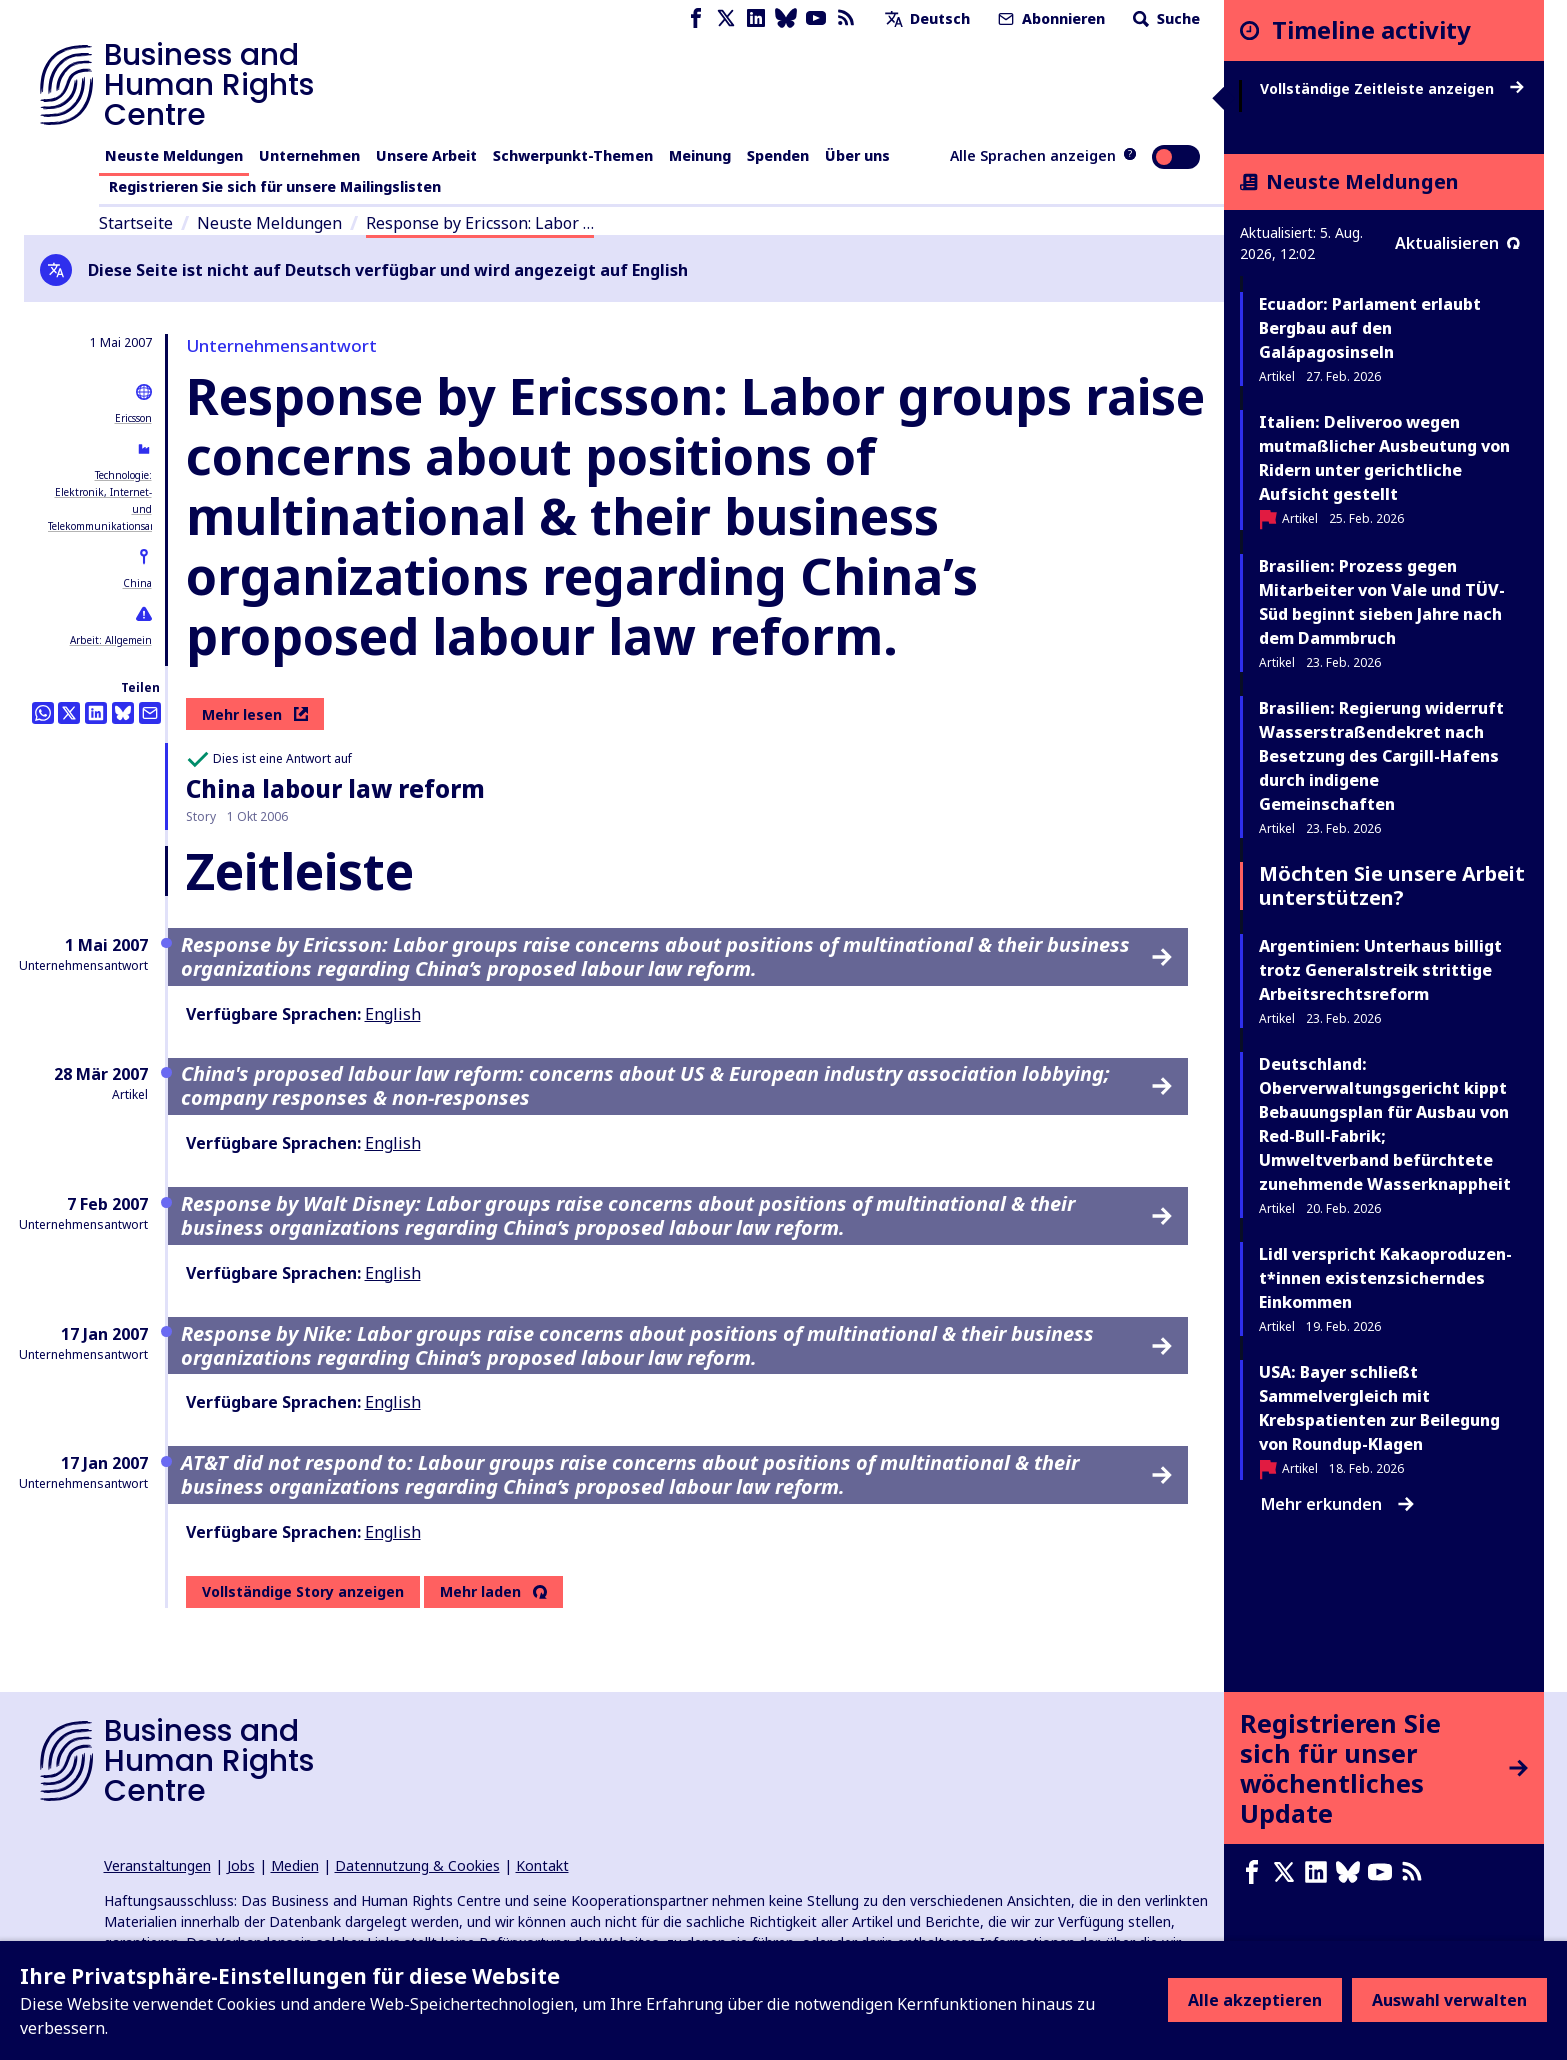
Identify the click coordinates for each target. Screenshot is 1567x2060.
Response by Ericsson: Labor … (480, 223)
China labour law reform (335, 788)
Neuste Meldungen (174, 155)
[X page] (726, 18)
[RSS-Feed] (846, 18)
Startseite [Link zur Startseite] (136, 223)
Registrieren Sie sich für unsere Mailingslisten (275, 186)
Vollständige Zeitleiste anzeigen (1392, 89)
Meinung (700, 155)
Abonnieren (1049, 18)
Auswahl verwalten (1449, 2000)
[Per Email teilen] (150, 713)
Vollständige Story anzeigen (303, 1591)
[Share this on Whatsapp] (43, 713)
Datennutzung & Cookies (417, 1865)
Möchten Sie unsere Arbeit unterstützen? (1392, 885)
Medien (295, 1865)
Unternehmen (309, 155)
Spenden (778, 155)
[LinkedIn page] (756, 18)
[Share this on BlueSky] (123, 713)
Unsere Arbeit (426, 155)
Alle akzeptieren (1255, 2000)
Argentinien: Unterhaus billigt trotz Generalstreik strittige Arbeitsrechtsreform (1380, 970)
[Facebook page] (696, 18)
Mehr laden (480, 1592)
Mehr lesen (255, 714)
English (393, 1014)
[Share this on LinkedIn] (96, 713)
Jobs (241, 1865)
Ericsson (133, 418)
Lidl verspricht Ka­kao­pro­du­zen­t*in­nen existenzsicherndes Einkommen (1385, 1278)
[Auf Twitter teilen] (69, 713)
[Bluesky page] (786, 18)
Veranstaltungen (157, 1865)
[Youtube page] (816, 18)
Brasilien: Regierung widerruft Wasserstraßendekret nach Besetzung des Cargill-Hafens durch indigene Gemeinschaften (1381, 756)
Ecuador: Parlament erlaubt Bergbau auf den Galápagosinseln (1370, 328)
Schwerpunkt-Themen (573, 155)
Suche (1164, 18)
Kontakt (542, 1865)
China (137, 583)
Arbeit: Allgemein (111, 640)
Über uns (857, 155)
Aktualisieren (1457, 243)
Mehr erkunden (1337, 1504)
